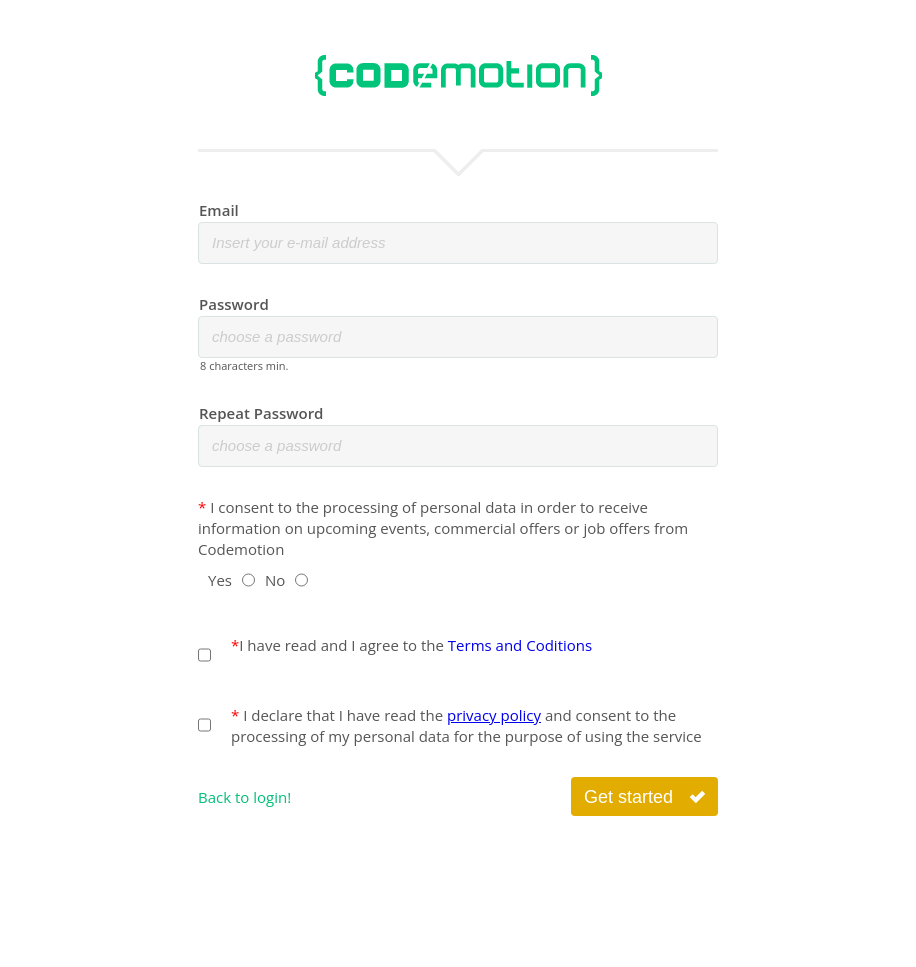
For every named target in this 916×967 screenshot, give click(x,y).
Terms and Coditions (520, 645)
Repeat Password (261, 413)
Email (219, 210)
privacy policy (494, 715)
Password (234, 304)
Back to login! (244, 797)
